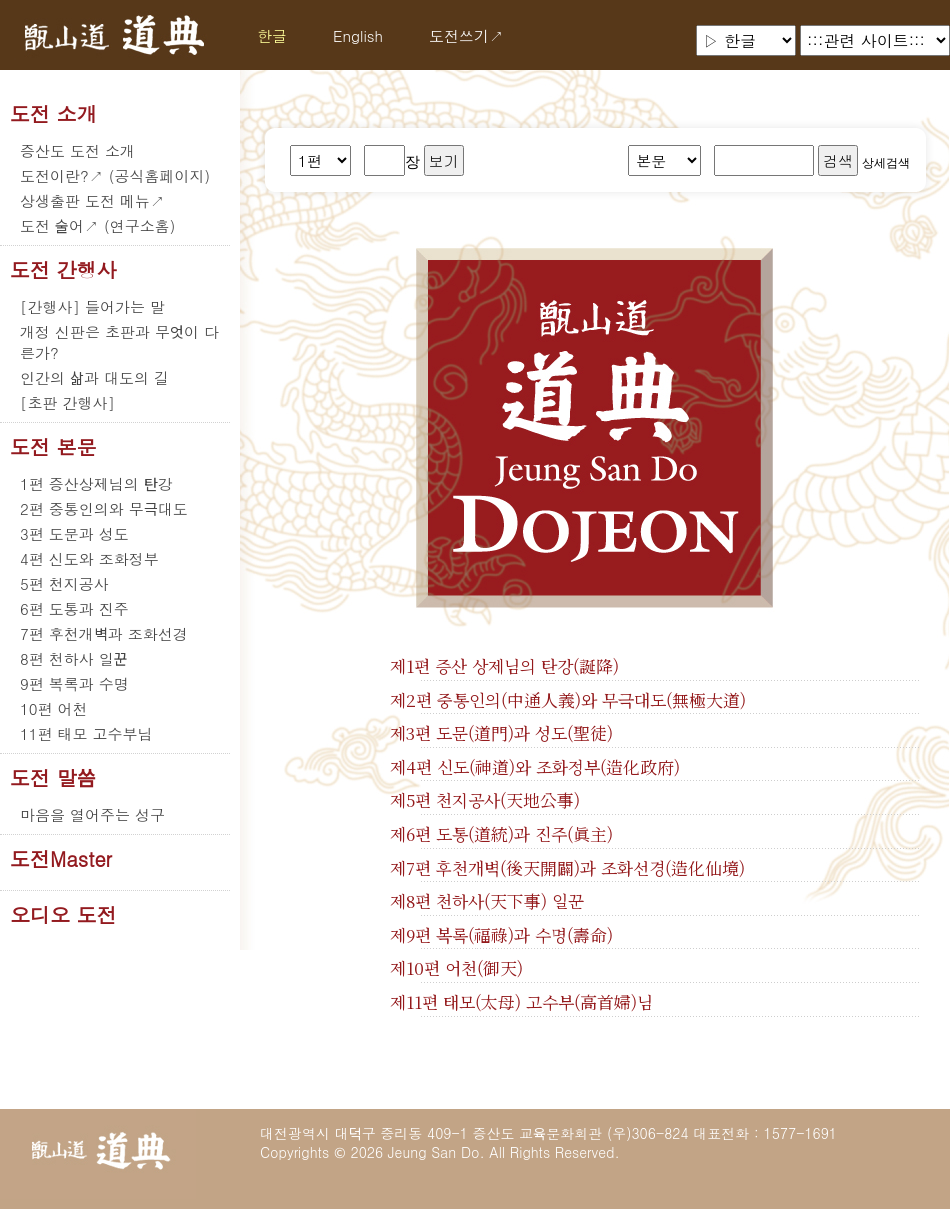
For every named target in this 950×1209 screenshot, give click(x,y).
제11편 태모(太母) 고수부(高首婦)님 (521, 1002)
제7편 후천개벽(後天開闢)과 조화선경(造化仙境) (567, 868)
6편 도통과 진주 (74, 608)
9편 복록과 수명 (74, 683)
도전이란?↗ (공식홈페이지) (115, 175)
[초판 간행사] (67, 402)
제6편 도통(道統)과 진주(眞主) (501, 834)
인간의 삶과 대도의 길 (94, 377)
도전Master (61, 859)
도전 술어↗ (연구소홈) (97, 225)
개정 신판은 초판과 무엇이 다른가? (119, 342)
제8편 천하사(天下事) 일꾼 (487, 901)
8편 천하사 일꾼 (74, 658)
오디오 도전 (63, 915)
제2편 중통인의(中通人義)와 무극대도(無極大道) (568, 700)
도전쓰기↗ (466, 35)
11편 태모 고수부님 (86, 733)
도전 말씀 (52, 778)
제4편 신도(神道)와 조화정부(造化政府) (535, 767)
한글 (272, 35)
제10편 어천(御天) (456, 968)
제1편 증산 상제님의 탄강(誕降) (504, 666)
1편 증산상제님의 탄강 (96, 483)
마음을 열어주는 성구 (92, 814)
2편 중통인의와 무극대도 (104, 508)
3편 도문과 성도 (74, 533)
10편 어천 (54, 708)
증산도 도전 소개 (77, 150)
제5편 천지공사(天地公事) (485, 800)
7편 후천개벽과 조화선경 (104, 633)
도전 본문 (53, 447)
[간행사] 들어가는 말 (92, 306)
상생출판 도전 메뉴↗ (92, 200)
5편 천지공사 (64, 583)
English (358, 35)
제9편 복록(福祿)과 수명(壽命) (501, 935)
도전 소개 (53, 114)
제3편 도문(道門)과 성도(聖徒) (501, 733)
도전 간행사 (63, 270)
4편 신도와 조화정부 (89, 558)
